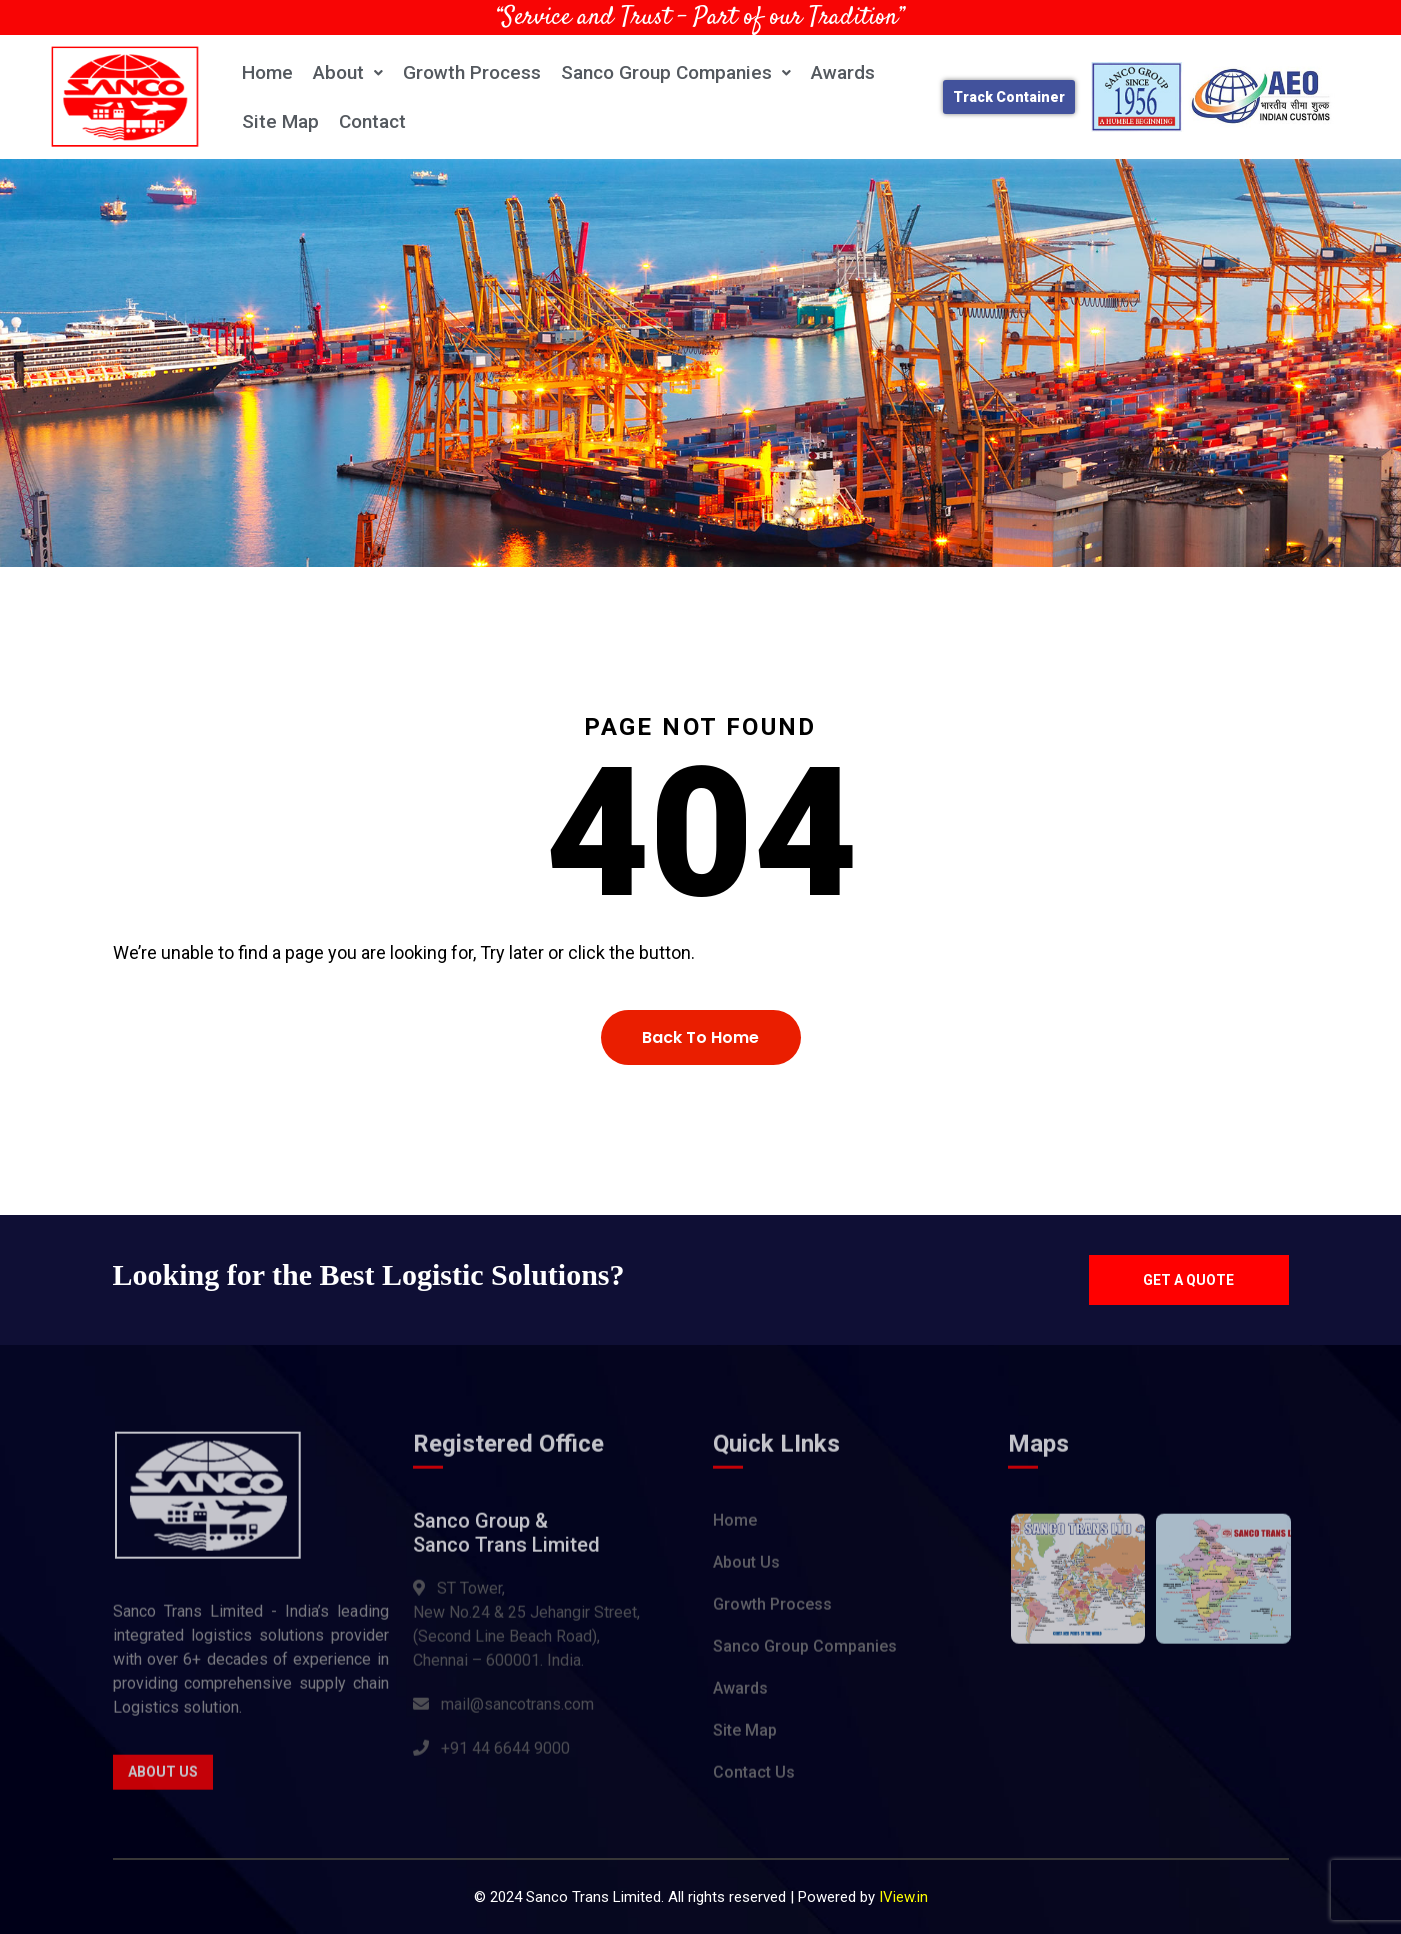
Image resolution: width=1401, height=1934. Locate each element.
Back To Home (700, 1037)
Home (267, 72)
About (348, 72)
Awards (843, 72)
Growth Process (472, 72)
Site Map (280, 121)
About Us (163, 1779)
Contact (372, 121)
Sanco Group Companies (676, 72)
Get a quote (1188, 1280)
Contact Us (754, 1779)
